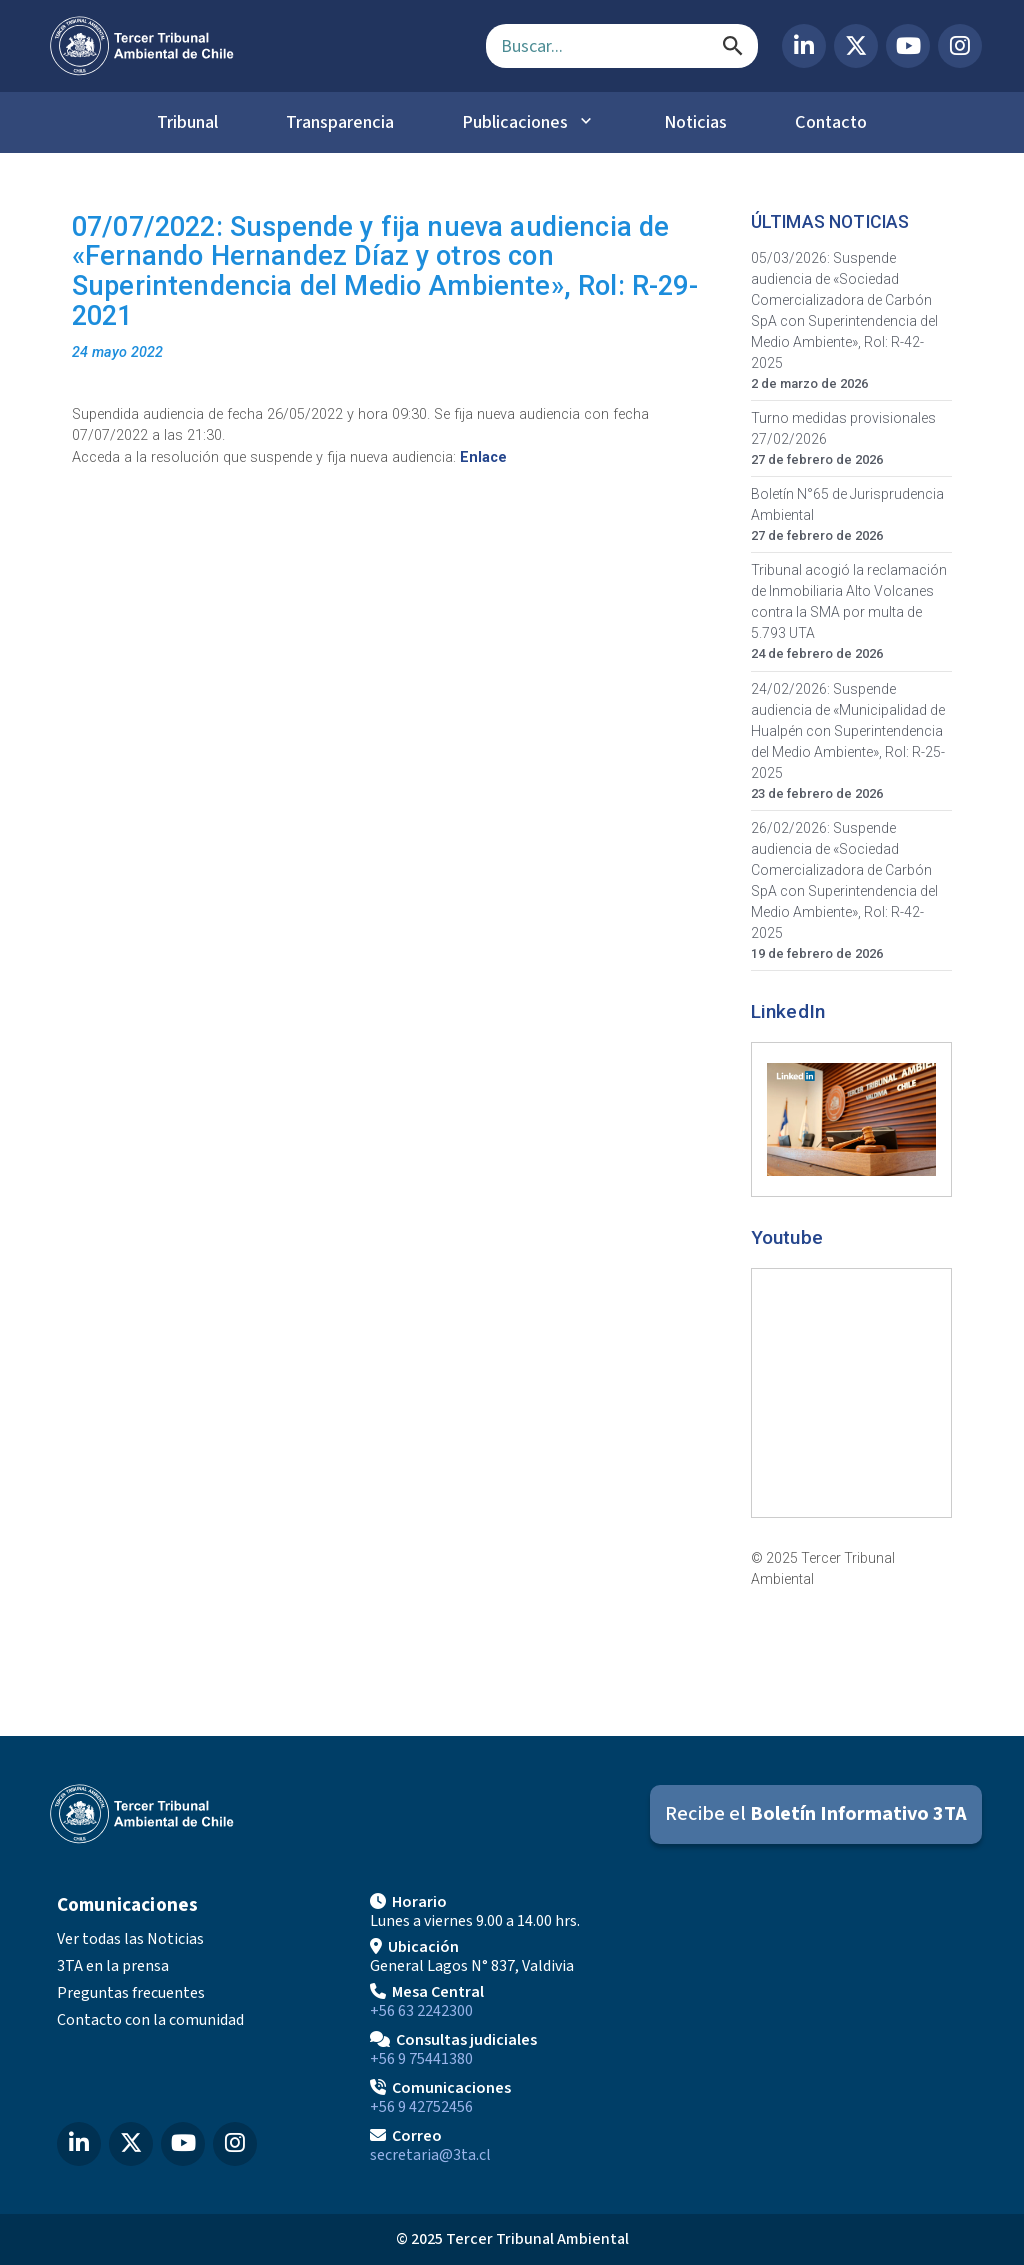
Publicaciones (515, 122)
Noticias (695, 122)
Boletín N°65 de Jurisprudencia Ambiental (847, 504)
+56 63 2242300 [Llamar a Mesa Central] (421, 2011)
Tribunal (187, 122)
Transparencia (340, 122)
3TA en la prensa (113, 1966)
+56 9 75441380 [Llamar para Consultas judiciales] (421, 2059)
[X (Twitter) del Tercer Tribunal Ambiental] (856, 46)
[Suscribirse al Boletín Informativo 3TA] (816, 1814)
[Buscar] (733, 46)
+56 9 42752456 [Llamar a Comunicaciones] (421, 2107)
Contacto (831, 122)
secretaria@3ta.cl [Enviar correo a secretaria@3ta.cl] (430, 2155)
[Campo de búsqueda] (622, 46)
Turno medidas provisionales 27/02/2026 (843, 428)
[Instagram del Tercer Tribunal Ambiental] (960, 46)
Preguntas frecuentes (131, 1993)
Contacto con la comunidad (150, 2020)
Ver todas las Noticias (130, 1939)
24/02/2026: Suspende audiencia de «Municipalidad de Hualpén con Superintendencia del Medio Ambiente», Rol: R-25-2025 (848, 731)
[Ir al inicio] (252, 46)
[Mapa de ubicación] (825, 2027)
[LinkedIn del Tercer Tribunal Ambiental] (804, 46)
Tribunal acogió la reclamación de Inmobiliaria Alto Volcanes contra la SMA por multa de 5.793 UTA (849, 601)
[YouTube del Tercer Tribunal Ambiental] (908, 46)
